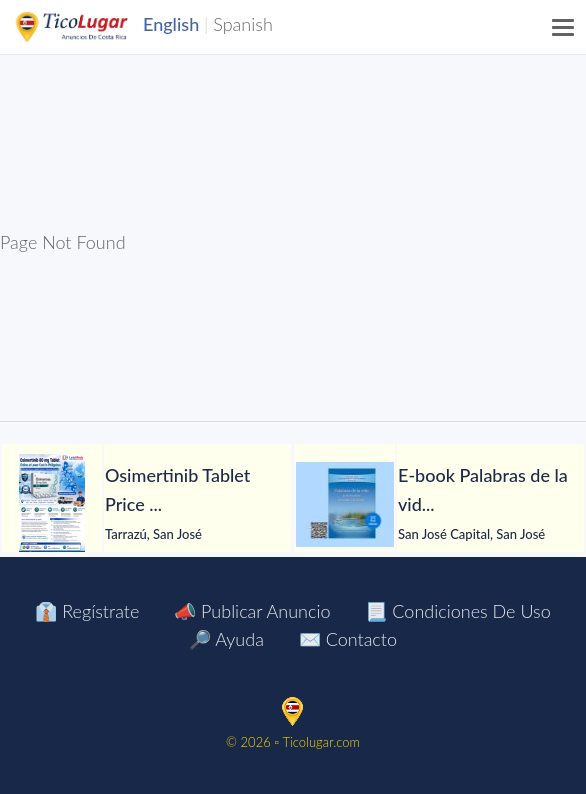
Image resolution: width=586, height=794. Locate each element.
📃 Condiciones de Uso (457, 611)
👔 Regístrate (87, 611)
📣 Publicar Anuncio (252, 611)
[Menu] (564, 27)
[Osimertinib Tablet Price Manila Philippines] (52, 504)
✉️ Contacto (348, 639)
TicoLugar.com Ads (93, 27)
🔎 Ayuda (226, 639)
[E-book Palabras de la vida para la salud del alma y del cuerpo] (345, 504)
